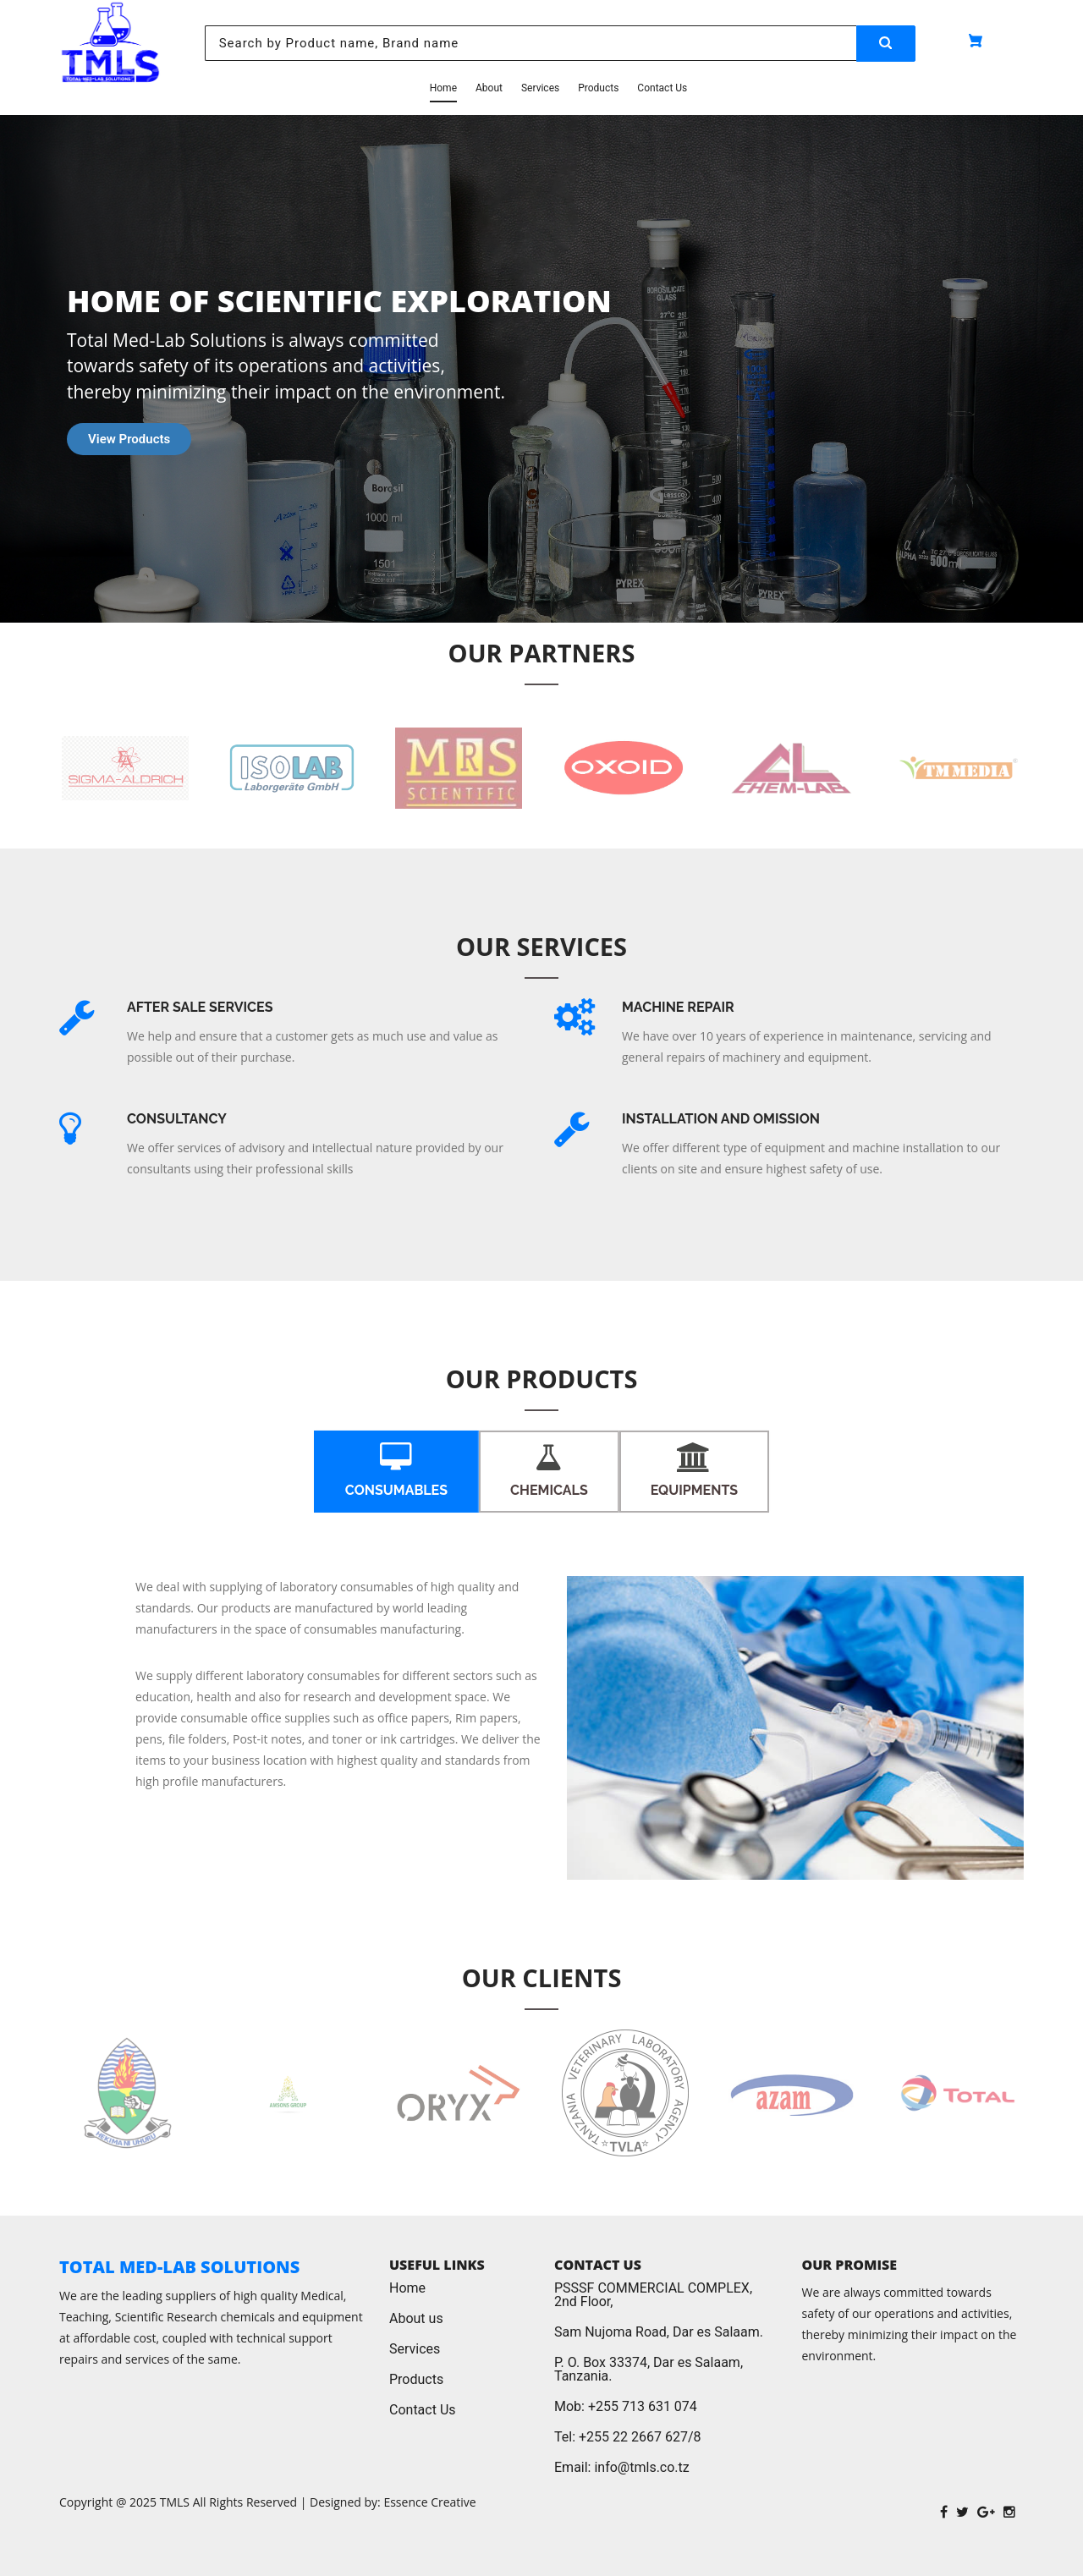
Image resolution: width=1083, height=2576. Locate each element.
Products (598, 88)
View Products (129, 439)
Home (443, 88)
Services (540, 88)
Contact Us (662, 88)
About (489, 88)
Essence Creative (429, 2502)
